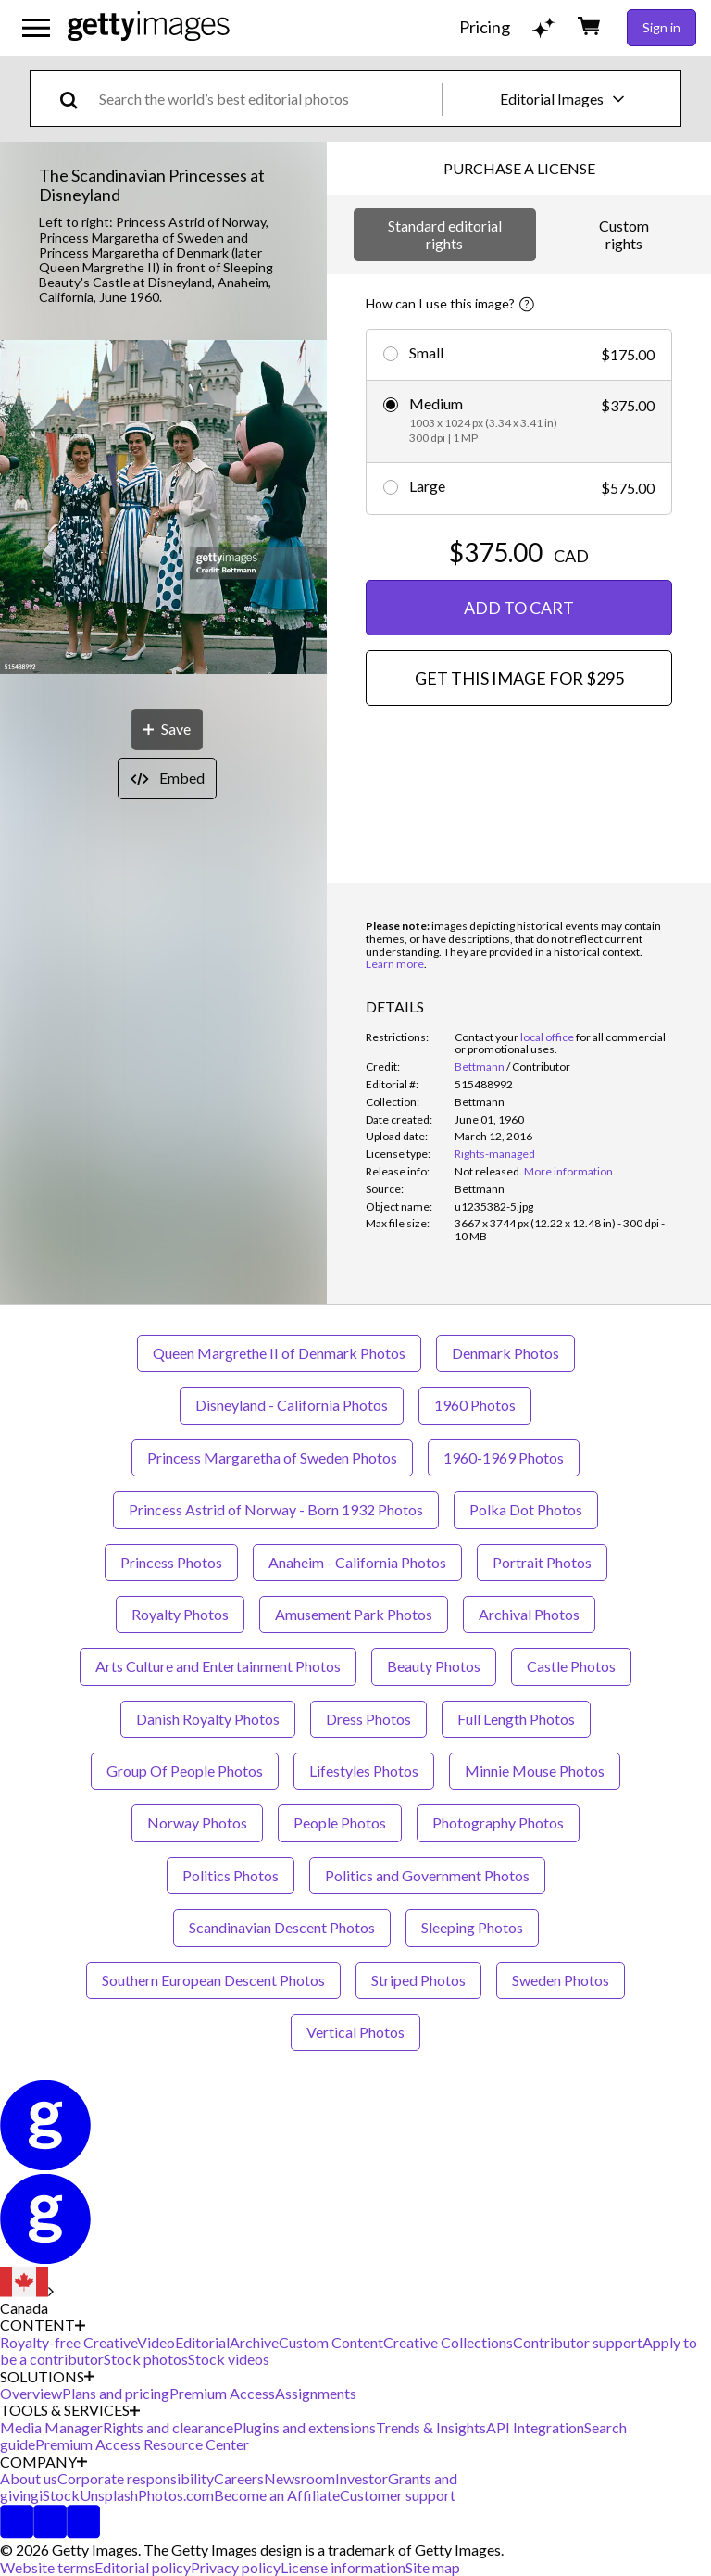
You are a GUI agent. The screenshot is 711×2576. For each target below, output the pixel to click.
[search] (76, 98)
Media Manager (51, 2427)
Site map (432, 2567)
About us (28, 2478)
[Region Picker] (27, 2292)
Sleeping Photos (472, 1927)
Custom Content (331, 2342)
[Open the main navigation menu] (36, 27)
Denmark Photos (505, 1353)
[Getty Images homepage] (149, 27)
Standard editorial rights (445, 234)
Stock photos (146, 2359)
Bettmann (480, 1067)
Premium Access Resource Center (142, 2444)
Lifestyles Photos (363, 1770)
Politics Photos (230, 1875)
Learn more (395, 964)
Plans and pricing (115, 2393)
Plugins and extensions (304, 2427)
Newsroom (299, 2478)
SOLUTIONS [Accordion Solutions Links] (47, 2377)
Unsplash (109, 2495)
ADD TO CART (519, 607)
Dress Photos (368, 1719)
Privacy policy (236, 2567)
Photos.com (176, 2495)
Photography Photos (498, 1822)
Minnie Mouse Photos (535, 1770)
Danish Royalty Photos (208, 1719)
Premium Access (222, 2393)
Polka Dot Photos (525, 1509)
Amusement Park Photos (353, 1614)
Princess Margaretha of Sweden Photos (272, 1457)
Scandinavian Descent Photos (282, 1927)
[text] (267, 98)
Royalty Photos (180, 1614)
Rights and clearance (168, 2427)
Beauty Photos (433, 1666)
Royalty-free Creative (68, 2342)
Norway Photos (197, 1822)
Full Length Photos (516, 1719)
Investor (361, 2478)
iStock (59, 2495)
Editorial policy (142, 2567)
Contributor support (577, 2342)
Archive (254, 2342)
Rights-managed (495, 1154)
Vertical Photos (355, 2032)
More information (568, 1171)
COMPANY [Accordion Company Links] (43, 2462)
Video (156, 2342)
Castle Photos (571, 1666)
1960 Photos (475, 1405)
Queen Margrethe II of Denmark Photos (279, 1353)
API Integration (535, 2427)
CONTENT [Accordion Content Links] (42, 2325)
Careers (239, 2478)
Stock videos (228, 2359)
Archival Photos (529, 1614)
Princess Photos (171, 1562)
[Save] (167, 729)
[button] (163, 508)
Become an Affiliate (277, 2495)
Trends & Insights (431, 2427)
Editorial (202, 2342)
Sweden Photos (560, 1980)
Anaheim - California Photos (357, 1562)
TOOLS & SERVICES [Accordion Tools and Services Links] (70, 2410)
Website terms (47, 2567)
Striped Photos (418, 1980)
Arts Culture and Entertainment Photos (218, 1666)
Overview (31, 2393)
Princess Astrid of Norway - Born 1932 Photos (276, 1509)
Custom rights (624, 234)
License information (343, 2567)
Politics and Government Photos (427, 1875)
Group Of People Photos (184, 1770)
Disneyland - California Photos (291, 1405)
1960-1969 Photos (503, 1457)
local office (547, 1037)
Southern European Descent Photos (213, 1980)
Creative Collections (448, 2342)
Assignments (315, 2393)
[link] (488, 1171)
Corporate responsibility (135, 2478)
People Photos (339, 1822)
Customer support (397, 2495)
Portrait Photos (542, 1562)
